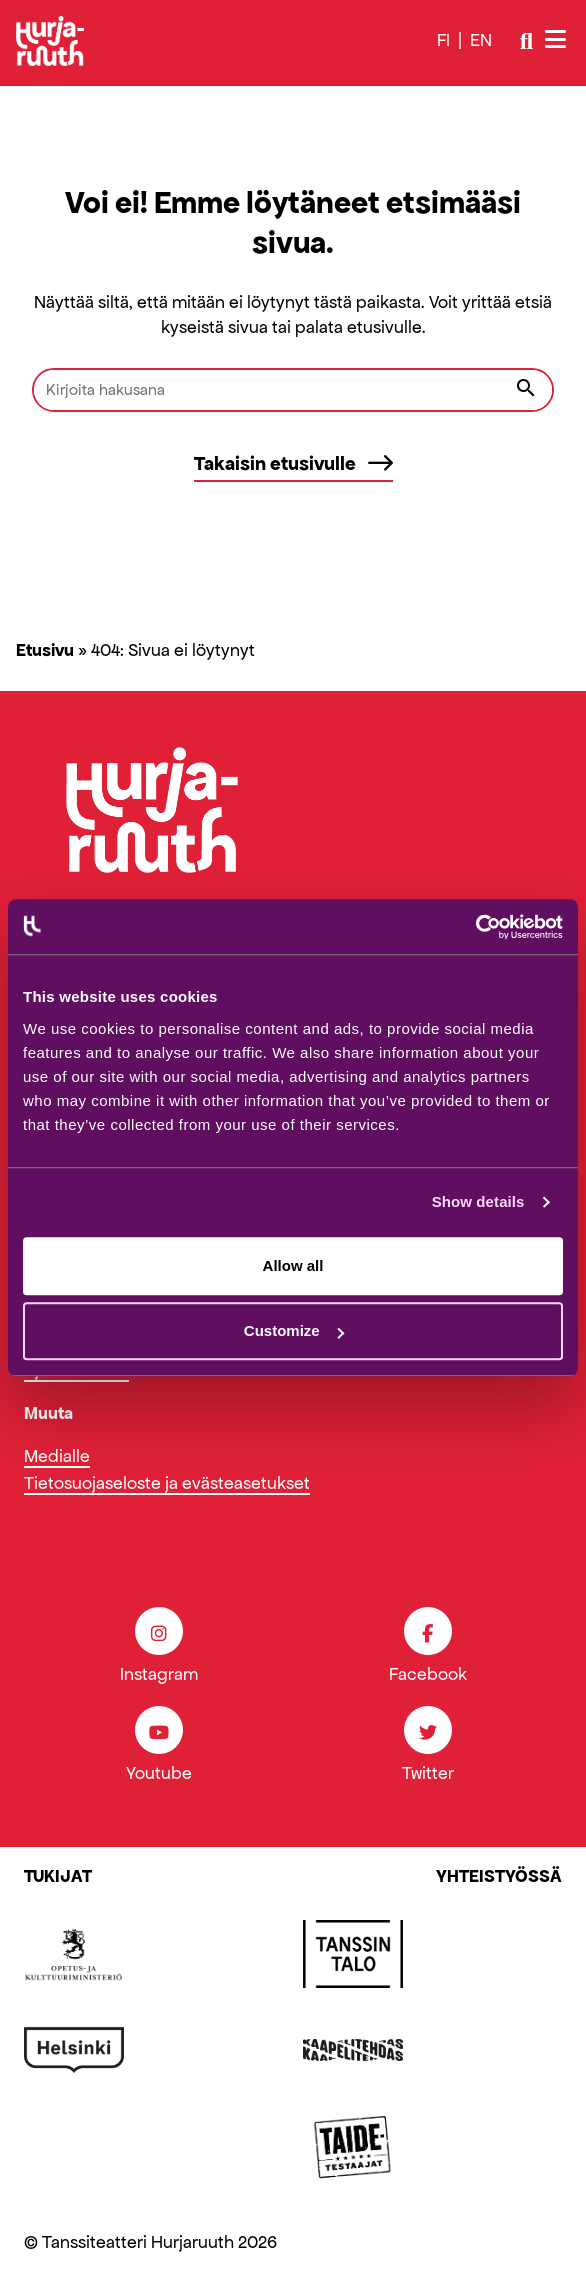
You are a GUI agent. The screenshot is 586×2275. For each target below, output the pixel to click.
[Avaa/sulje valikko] (557, 40)
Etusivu (45, 650)
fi (443, 40)
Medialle (57, 1456)
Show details (478, 1201)
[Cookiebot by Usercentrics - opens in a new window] (475, 927)
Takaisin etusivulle (293, 463)
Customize (294, 1330)
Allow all (293, 1265)
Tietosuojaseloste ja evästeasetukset (167, 1483)
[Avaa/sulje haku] (526, 41)
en (481, 40)
